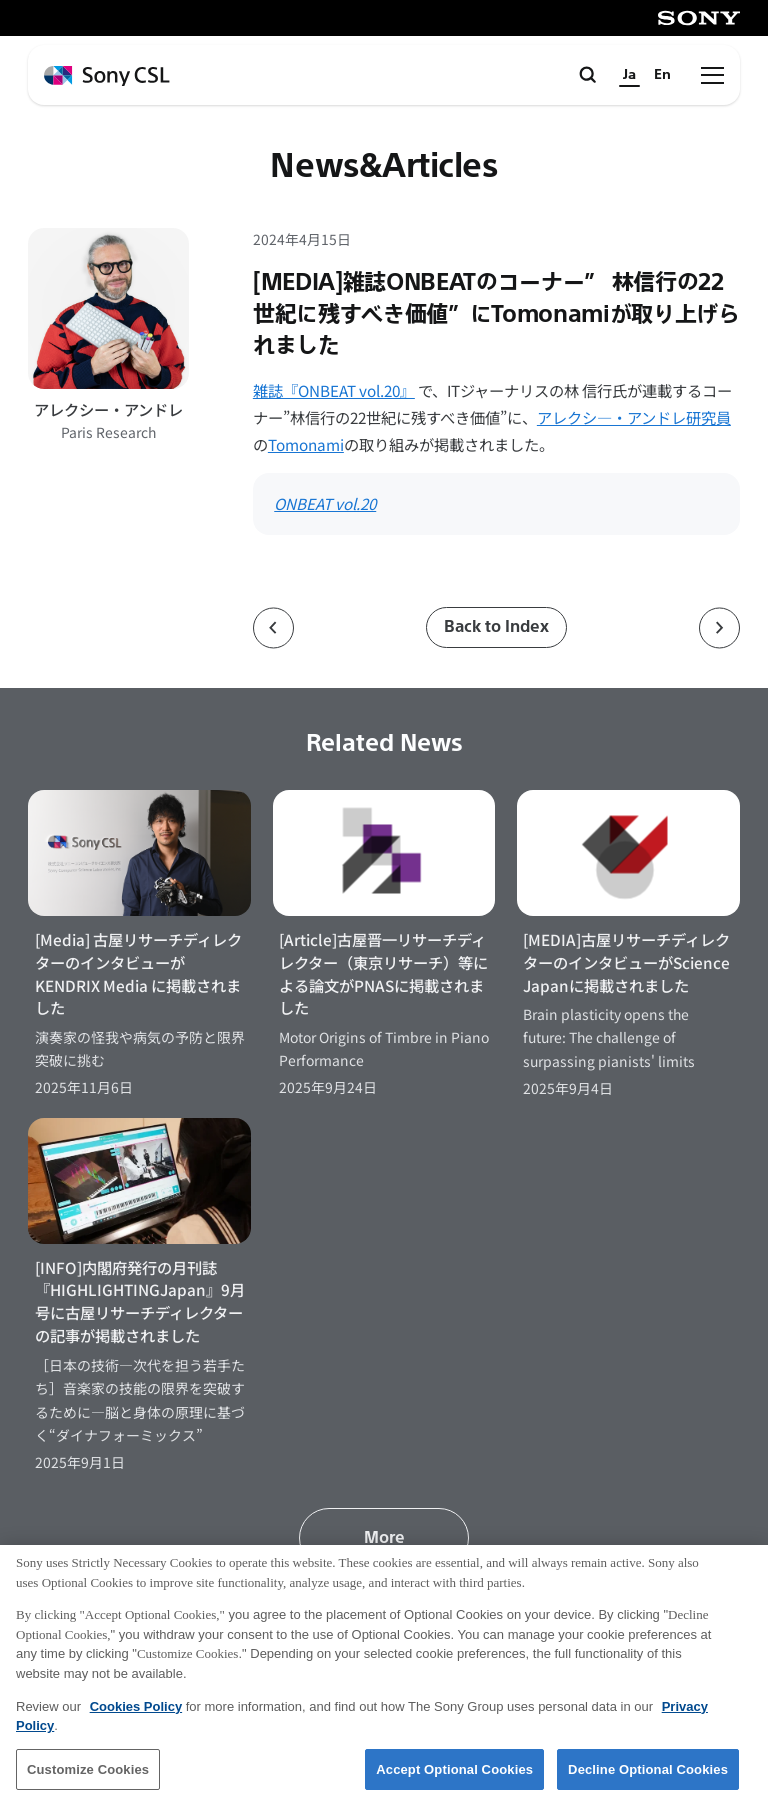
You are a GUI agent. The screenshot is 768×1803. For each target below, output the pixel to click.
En (662, 74)
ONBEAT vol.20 (325, 503)
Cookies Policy (136, 1714)
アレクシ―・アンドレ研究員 (634, 417)
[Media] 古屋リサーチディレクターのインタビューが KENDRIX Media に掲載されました (138, 973)
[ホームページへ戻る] (107, 76)
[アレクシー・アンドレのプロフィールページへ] (108, 308)
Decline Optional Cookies (648, 1777)
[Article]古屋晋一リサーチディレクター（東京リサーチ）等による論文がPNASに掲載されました (383, 973)
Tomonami (306, 444)
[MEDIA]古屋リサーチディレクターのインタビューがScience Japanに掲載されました (626, 962)
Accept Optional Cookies (454, 1777)
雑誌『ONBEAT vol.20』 (334, 390)
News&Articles (383, 166)
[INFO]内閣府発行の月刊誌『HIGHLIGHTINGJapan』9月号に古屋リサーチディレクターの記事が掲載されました (140, 1301)
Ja (629, 74)
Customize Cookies (88, 1777)
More (384, 1537)
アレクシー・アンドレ (108, 409)
